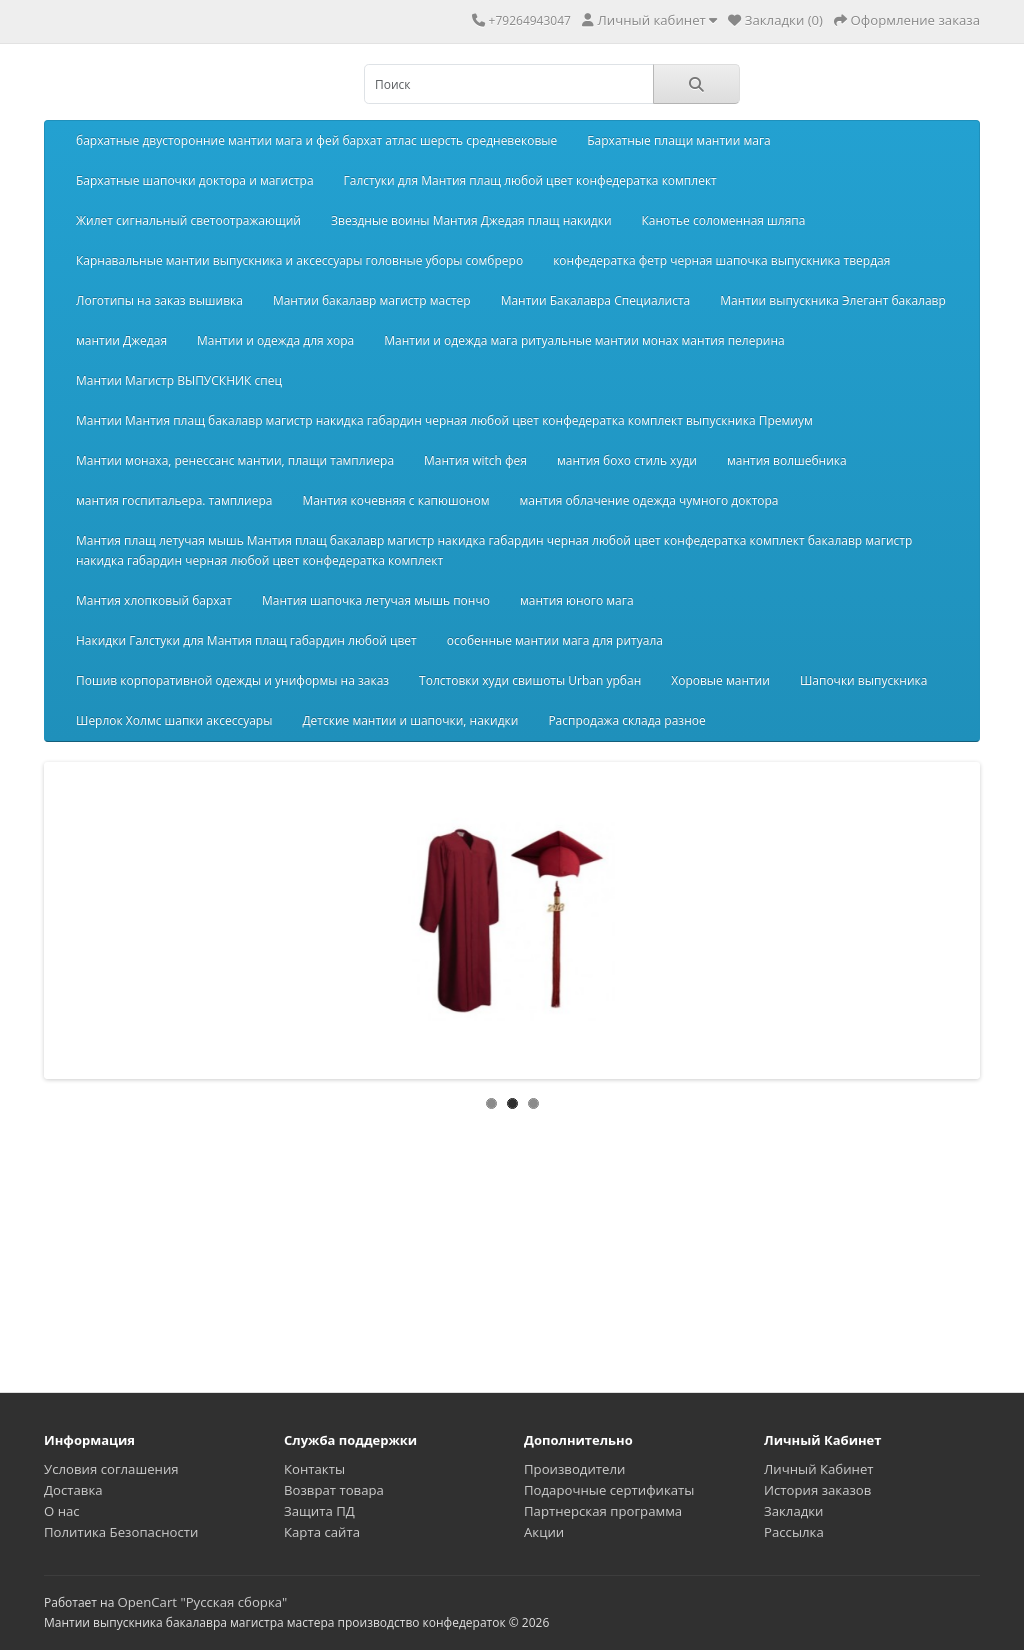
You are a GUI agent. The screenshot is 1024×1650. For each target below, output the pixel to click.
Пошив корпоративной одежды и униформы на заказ (232, 680)
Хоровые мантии (720, 680)
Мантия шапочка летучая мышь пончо (376, 600)
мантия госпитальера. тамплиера (174, 500)
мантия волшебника (787, 460)
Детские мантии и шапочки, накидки (410, 720)
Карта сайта (322, 1532)
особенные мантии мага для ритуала (555, 640)
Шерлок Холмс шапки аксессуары (174, 720)
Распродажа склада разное (626, 720)
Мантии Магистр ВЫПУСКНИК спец (179, 380)
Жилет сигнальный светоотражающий (188, 220)
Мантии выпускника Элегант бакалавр (833, 300)
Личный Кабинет (819, 1469)
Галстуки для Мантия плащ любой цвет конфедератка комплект (530, 180)
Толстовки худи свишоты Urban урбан (530, 680)
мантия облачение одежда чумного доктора (648, 500)
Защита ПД (319, 1511)
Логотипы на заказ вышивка (159, 300)
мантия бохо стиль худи (627, 460)
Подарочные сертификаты (609, 1490)
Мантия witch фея (475, 460)
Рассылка (794, 1532)
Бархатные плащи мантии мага (679, 140)
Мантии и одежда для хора (275, 340)
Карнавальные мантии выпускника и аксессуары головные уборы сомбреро (299, 260)
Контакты (314, 1469)
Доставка (73, 1490)
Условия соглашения (111, 1469)
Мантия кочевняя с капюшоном (395, 500)
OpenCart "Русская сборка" (202, 1602)
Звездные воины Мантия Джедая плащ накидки (471, 220)
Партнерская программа (603, 1511)
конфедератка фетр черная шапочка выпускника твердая (721, 260)
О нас (62, 1511)
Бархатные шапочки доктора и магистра (195, 180)
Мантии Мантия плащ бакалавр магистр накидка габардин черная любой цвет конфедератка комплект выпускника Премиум (444, 420)
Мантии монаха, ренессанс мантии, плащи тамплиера (235, 460)
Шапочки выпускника (864, 680)
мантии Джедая (121, 340)
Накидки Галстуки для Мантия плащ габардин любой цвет (246, 640)
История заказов (817, 1490)
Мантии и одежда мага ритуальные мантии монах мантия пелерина (584, 340)
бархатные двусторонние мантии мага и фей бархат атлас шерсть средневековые (316, 140)
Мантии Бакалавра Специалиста (596, 300)
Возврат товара (334, 1490)
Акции (544, 1532)
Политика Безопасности (121, 1532)
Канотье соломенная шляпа (724, 220)
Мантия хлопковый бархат (154, 600)
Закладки (793, 1511)
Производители (574, 1469)
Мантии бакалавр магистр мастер (372, 300)
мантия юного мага (577, 600)
